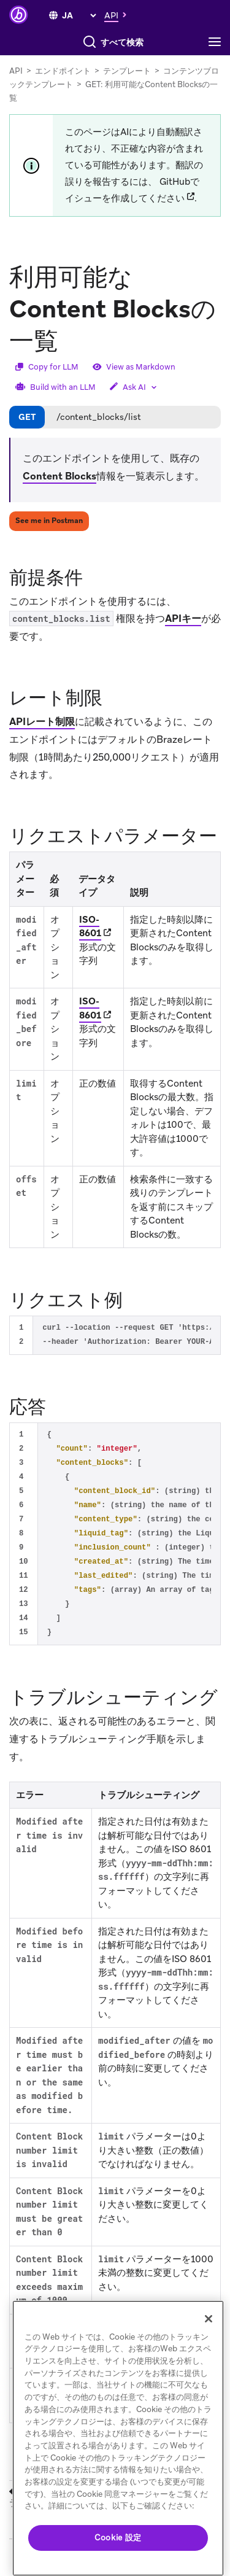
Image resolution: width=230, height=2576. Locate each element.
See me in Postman (49, 521)
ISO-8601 (90, 927)
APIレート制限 (42, 721)
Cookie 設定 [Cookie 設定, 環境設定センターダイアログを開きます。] (118, 2537)
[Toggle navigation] (218, 42)
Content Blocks (59, 476)
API (16, 71)
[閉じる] (208, 2318)
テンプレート (127, 71)
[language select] (78, 15)
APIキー (183, 618)
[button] (118, 14)
